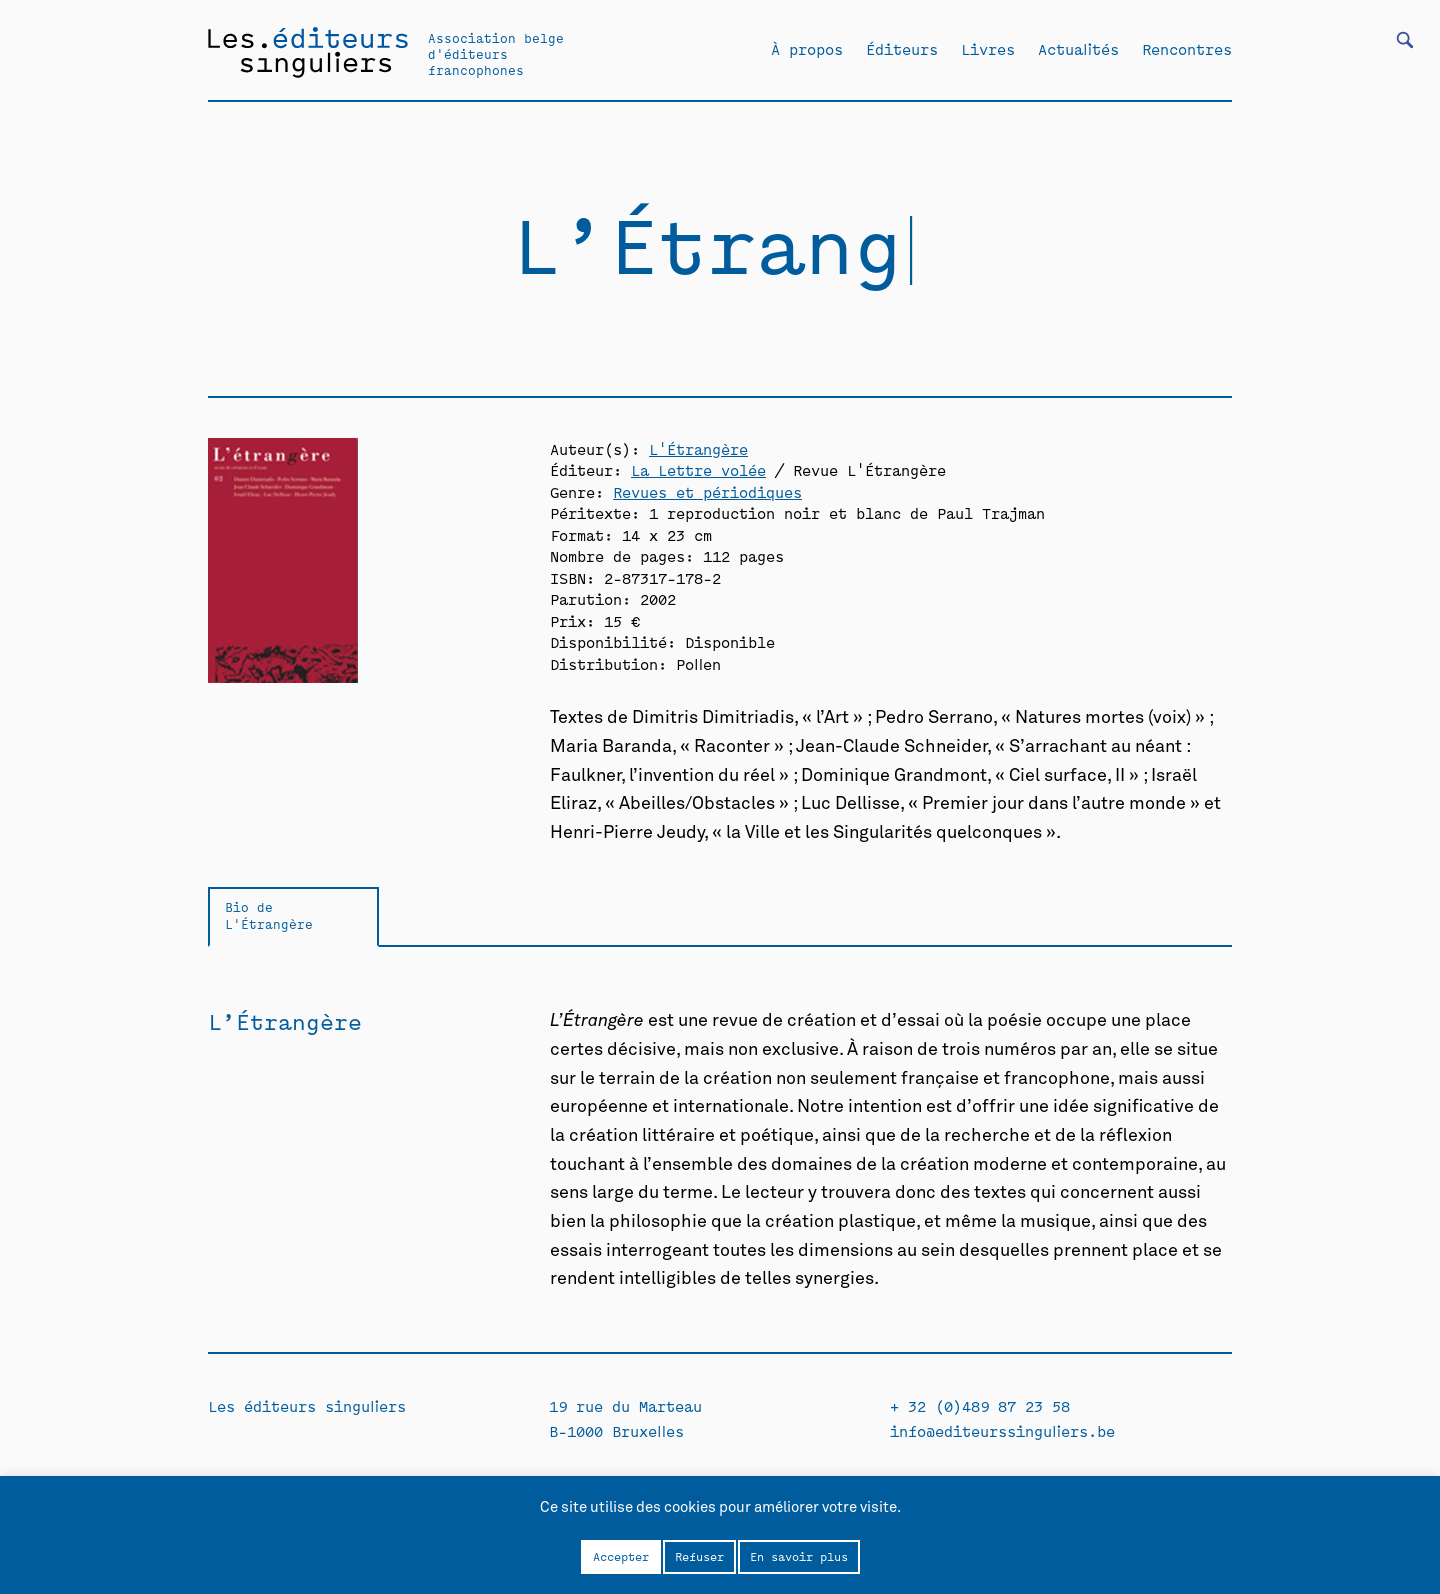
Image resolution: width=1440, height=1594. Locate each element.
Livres (988, 49)
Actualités (1078, 49)
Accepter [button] (621, 1556)
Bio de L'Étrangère (269, 915)
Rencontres (1187, 49)
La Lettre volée (698, 469)
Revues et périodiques (707, 491)
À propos (807, 49)
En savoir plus (799, 1556)
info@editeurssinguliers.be (1002, 1430)
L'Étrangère (698, 448)
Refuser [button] (699, 1556)
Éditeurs (902, 49)
